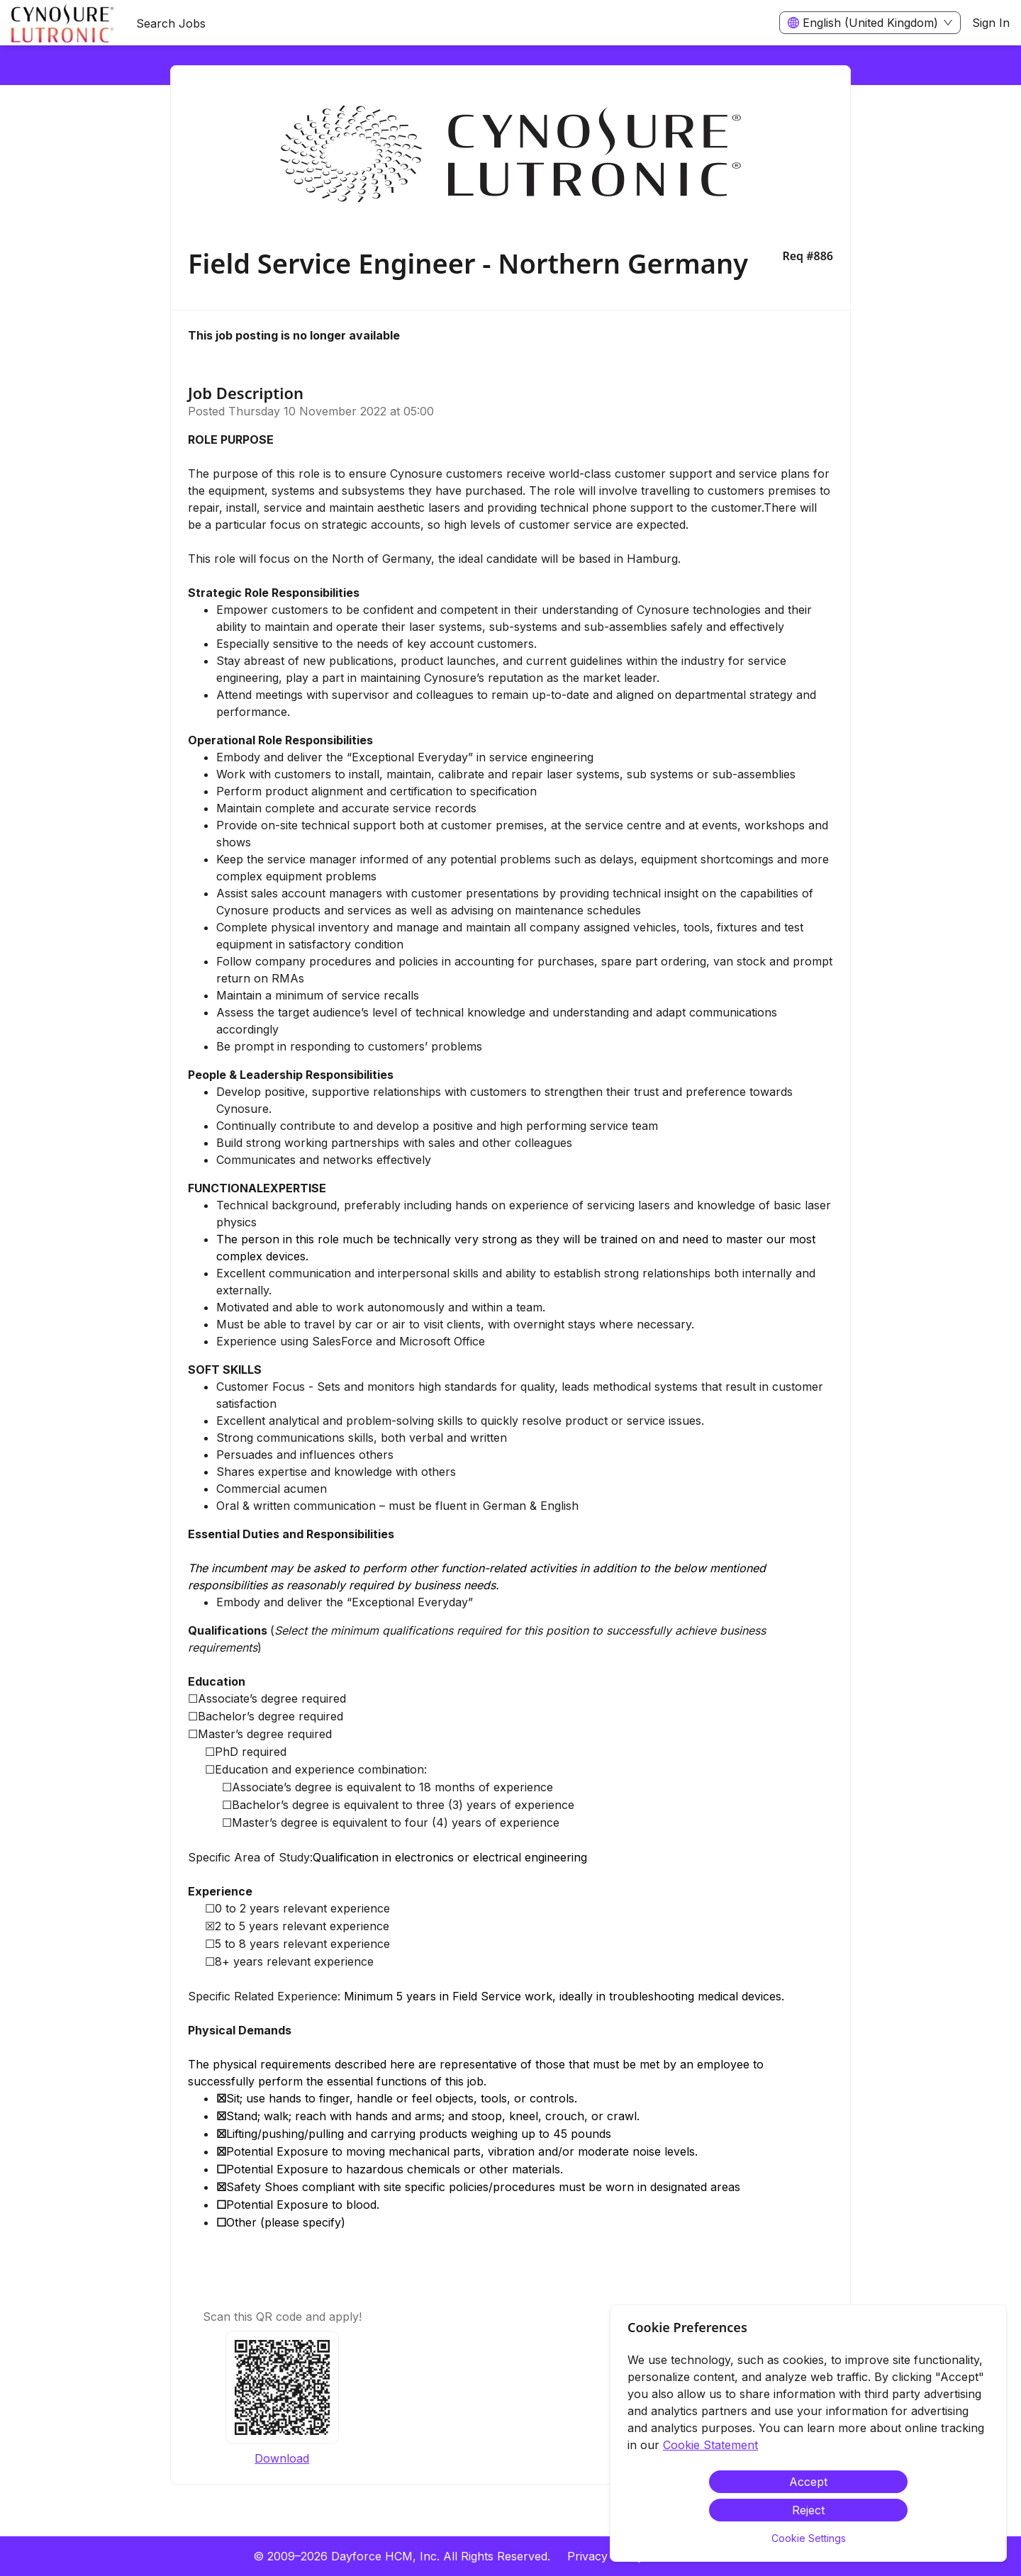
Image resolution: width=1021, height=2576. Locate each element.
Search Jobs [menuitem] (171, 23)
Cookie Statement (710, 2445)
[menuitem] (62, 23)
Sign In (991, 23)
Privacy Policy (605, 2556)
